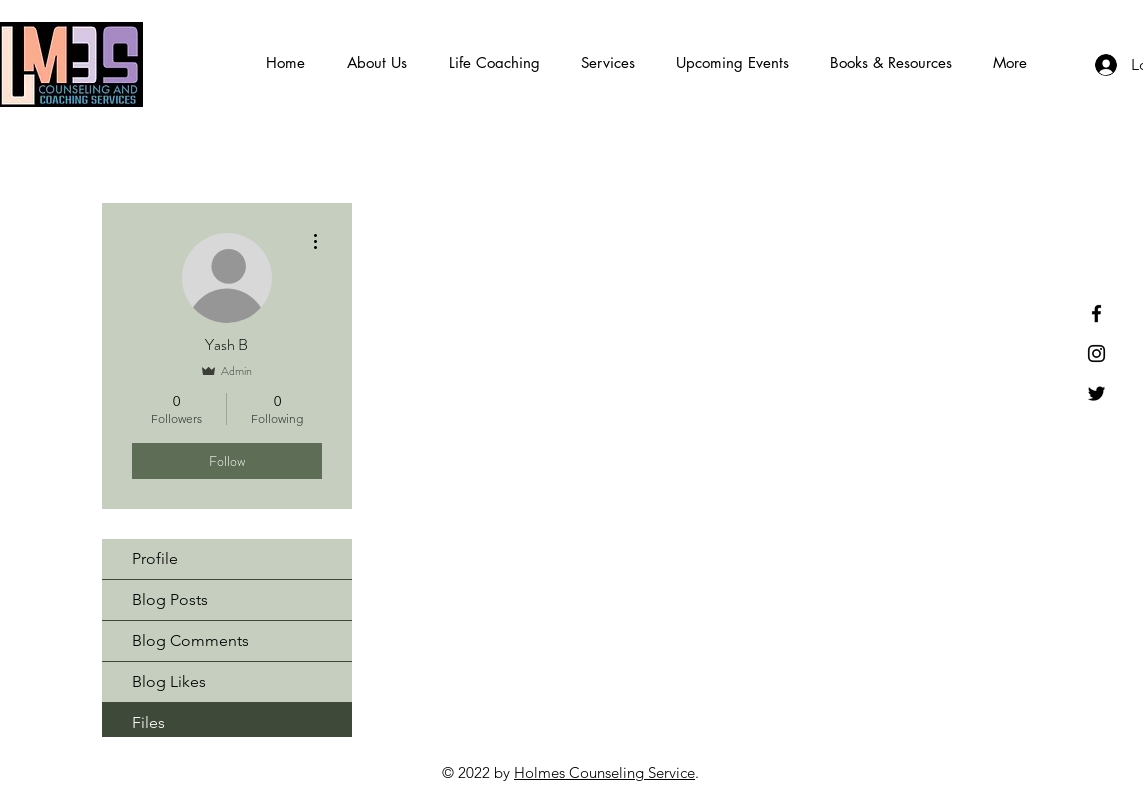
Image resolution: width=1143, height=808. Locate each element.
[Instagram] (1096, 353)
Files (148, 722)
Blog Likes (169, 681)
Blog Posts (170, 599)
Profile (155, 558)
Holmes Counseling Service (604, 772)
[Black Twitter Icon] (1096, 393)
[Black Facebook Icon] (1096, 313)
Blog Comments (190, 640)
